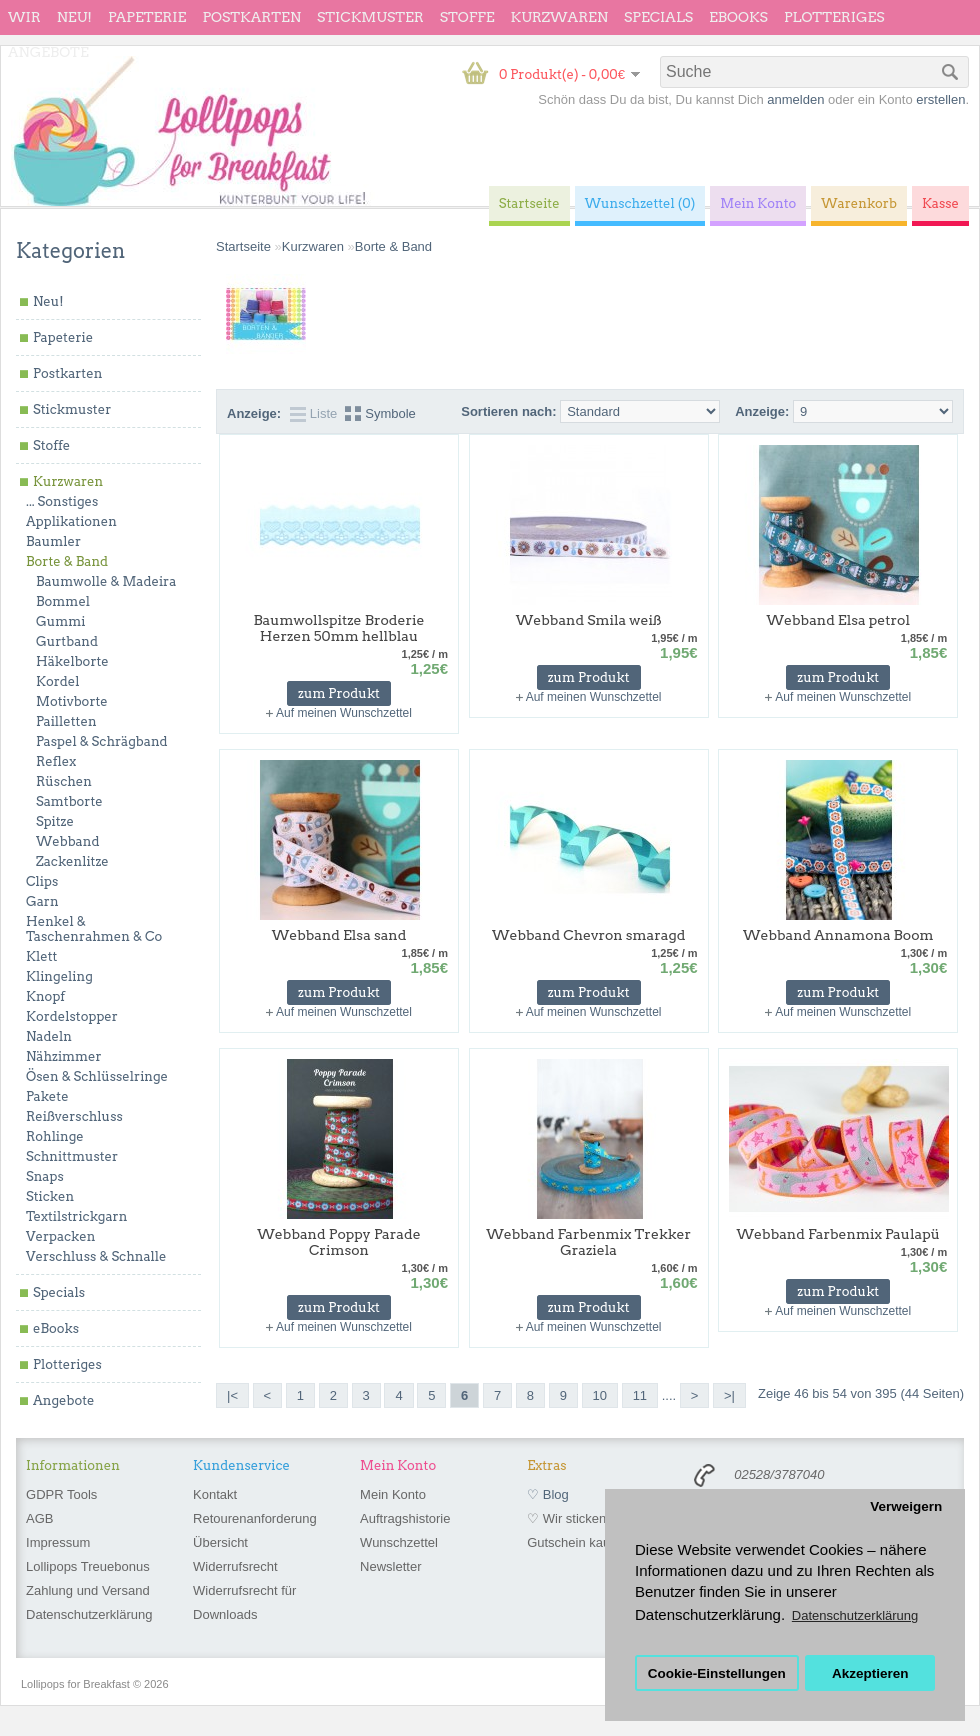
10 (600, 1395)
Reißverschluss (74, 1116)
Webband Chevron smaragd (588, 935)
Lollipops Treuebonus (88, 1566)
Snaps (45, 1176)
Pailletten (66, 721)
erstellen (940, 99)
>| (729, 1395)
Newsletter (390, 1566)
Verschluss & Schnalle (96, 1256)
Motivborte (72, 701)
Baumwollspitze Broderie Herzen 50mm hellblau (338, 628)
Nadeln (49, 1036)
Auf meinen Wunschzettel (344, 713)
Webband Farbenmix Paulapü (838, 1234)
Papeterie (147, 17)
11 (640, 1395)
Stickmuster (370, 17)
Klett (41, 956)
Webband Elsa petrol (838, 620)
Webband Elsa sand (339, 935)
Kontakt (215, 1494)
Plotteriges (834, 17)
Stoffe (467, 17)
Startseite (243, 246)
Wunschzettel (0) (640, 203)
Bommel (63, 601)
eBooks (738, 17)
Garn (42, 901)
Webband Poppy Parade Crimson (338, 1242)
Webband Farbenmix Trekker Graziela (588, 1242)
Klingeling (59, 976)
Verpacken (60, 1236)
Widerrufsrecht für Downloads (244, 1602)
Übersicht (220, 1542)
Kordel (58, 681)
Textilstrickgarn (76, 1216)
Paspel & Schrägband (102, 741)
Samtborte (69, 801)
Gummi (60, 621)
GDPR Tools (61, 1494)
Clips (42, 881)
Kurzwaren (559, 17)
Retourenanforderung (255, 1518)
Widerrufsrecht (235, 1566)
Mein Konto (393, 1494)
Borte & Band (67, 561)
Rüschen (64, 781)
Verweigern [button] (906, 1506)
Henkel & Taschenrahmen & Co (94, 929)
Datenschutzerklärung (89, 1614)
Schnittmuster (72, 1156)
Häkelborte (72, 661)
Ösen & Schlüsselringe (97, 1076)
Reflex (56, 761)
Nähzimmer (64, 1056)
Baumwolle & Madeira (106, 581)
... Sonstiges (62, 501)
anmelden (795, 99)
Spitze (55, 821)
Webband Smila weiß (589, 620)
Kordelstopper (72, 1016)
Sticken (50, 1196)
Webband (67, 841)
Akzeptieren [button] (870, 1673)
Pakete (47, 1096)
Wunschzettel (399, 1542)
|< (232, 1395)
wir (24, 17)
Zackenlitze (72, 861)
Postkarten (251, 17)
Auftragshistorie (405, 1518)
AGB (39, 1518)
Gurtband (67, 641)
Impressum (58, 1542)
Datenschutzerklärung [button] (855, 1615)
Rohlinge (55, 1136)
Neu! (74, 17)
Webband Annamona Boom (838, 935)
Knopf (45, 996)
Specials (658, 17)
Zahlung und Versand (88, 1590)
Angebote (48, 52)
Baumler (53, 541)
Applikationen (71, 521)
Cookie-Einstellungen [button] (717, 1673)
